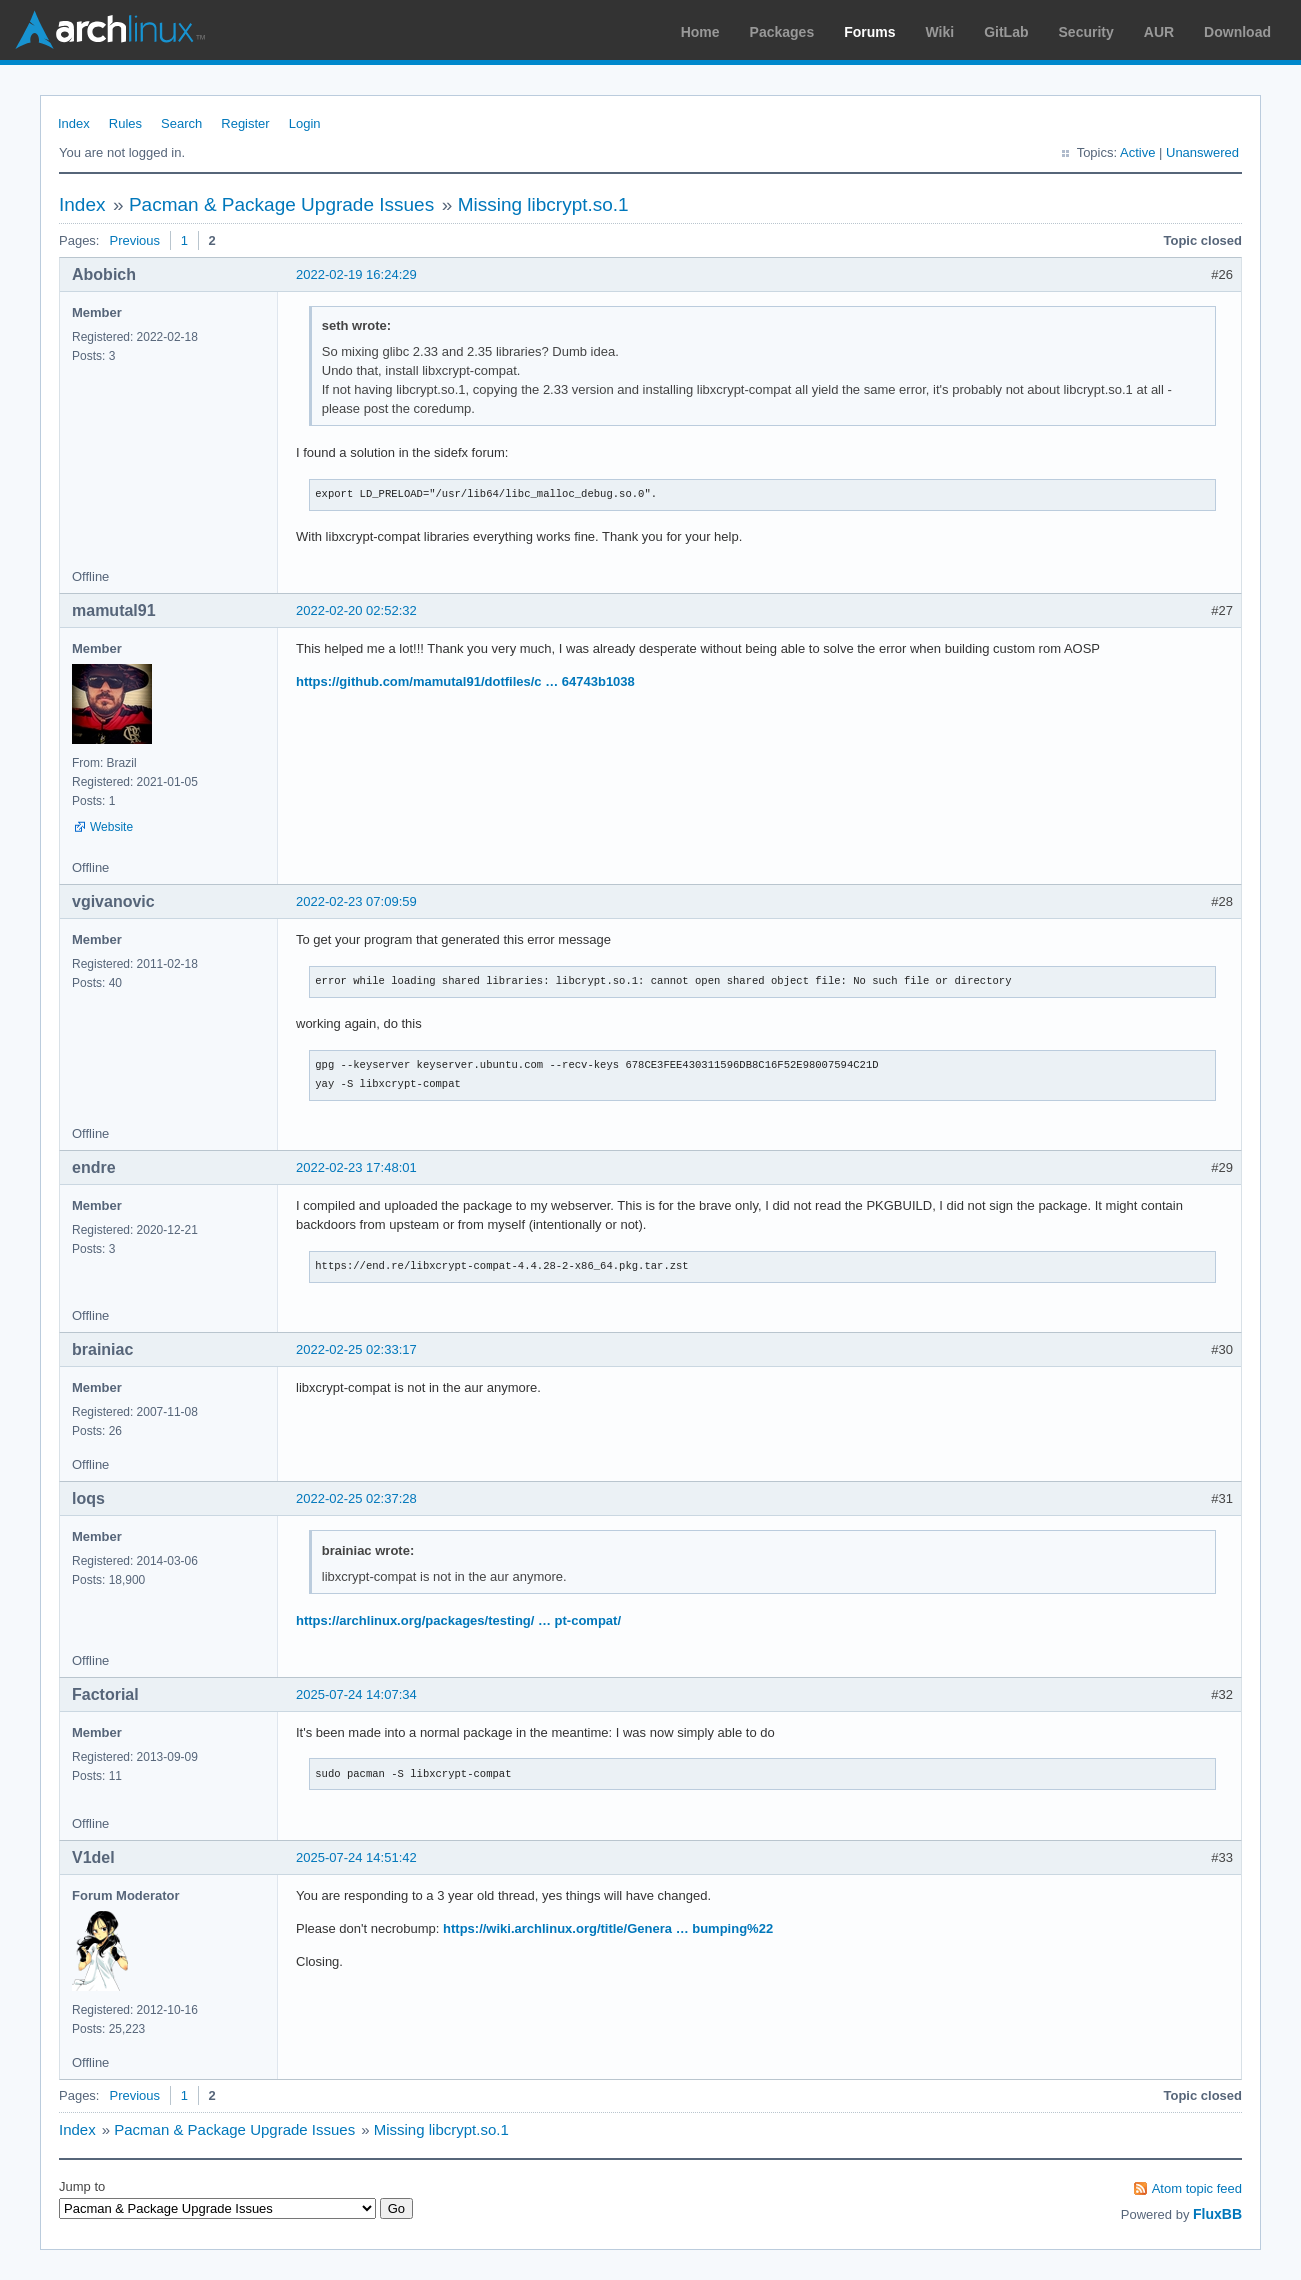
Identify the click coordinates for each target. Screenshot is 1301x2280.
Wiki (940, 32)
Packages (782, 32)
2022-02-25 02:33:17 (356, 1349)
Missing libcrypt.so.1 (543, 204)
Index (74, 123)
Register (245, 123)
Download (1237, 32)
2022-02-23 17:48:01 (356, 1167)
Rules (125, 123)
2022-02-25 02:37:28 (356, 1498)
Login (305, 123)
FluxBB (1217, 2214)
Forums (869, 32)
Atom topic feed (1197, 2188)
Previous (134, 240)
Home (700, 32)
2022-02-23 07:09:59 (356, 901)
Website (111, 827)
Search (181, 123)
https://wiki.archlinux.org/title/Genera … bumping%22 (608, 1928)
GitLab (1006, 32)
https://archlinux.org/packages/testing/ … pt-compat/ (458, 1620)
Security (1086, 32)
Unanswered (1202, 152)
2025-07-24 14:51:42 (356, 1857)
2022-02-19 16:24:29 (356, 274)
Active (1137, 152)
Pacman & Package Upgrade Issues (281, 204)
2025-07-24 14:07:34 (356, 1694)
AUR (1159, 32)
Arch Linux (110, 30)
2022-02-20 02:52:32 (356, 610)
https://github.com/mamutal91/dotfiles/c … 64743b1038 (465, 681)
